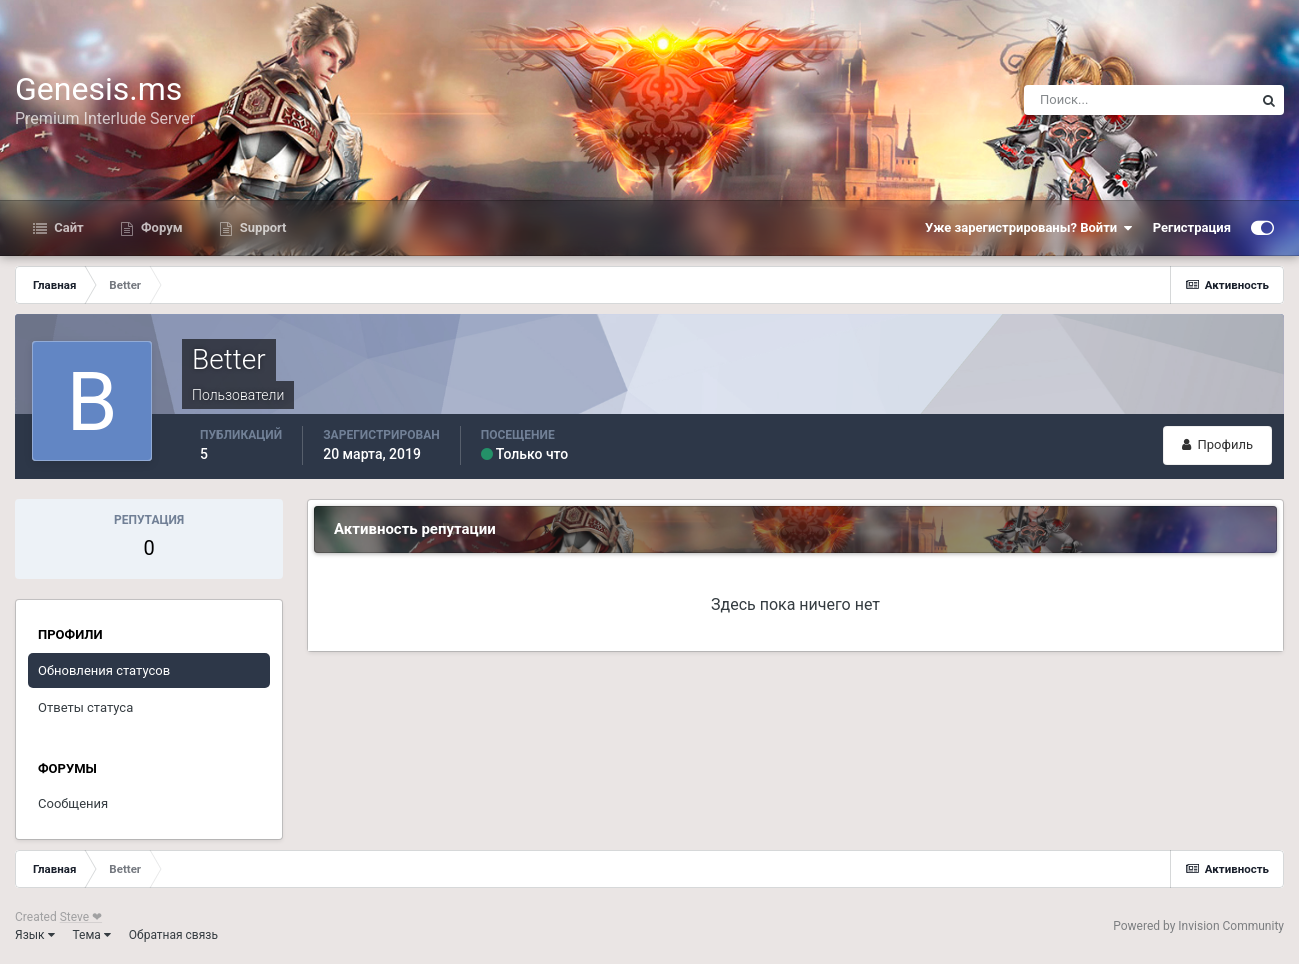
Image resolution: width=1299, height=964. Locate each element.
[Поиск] (1139, 100)
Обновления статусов (104, 670)
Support (262, 227)
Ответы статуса (85, 707)
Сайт (67, 227)
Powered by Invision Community (1198, 926)
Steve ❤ (81, 917)
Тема (92, 935)
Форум (160, 227)
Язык (35, 935)
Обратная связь (173, 935)
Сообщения (73, 803)
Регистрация (1192, 227)
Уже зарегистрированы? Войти (1029, 228)
